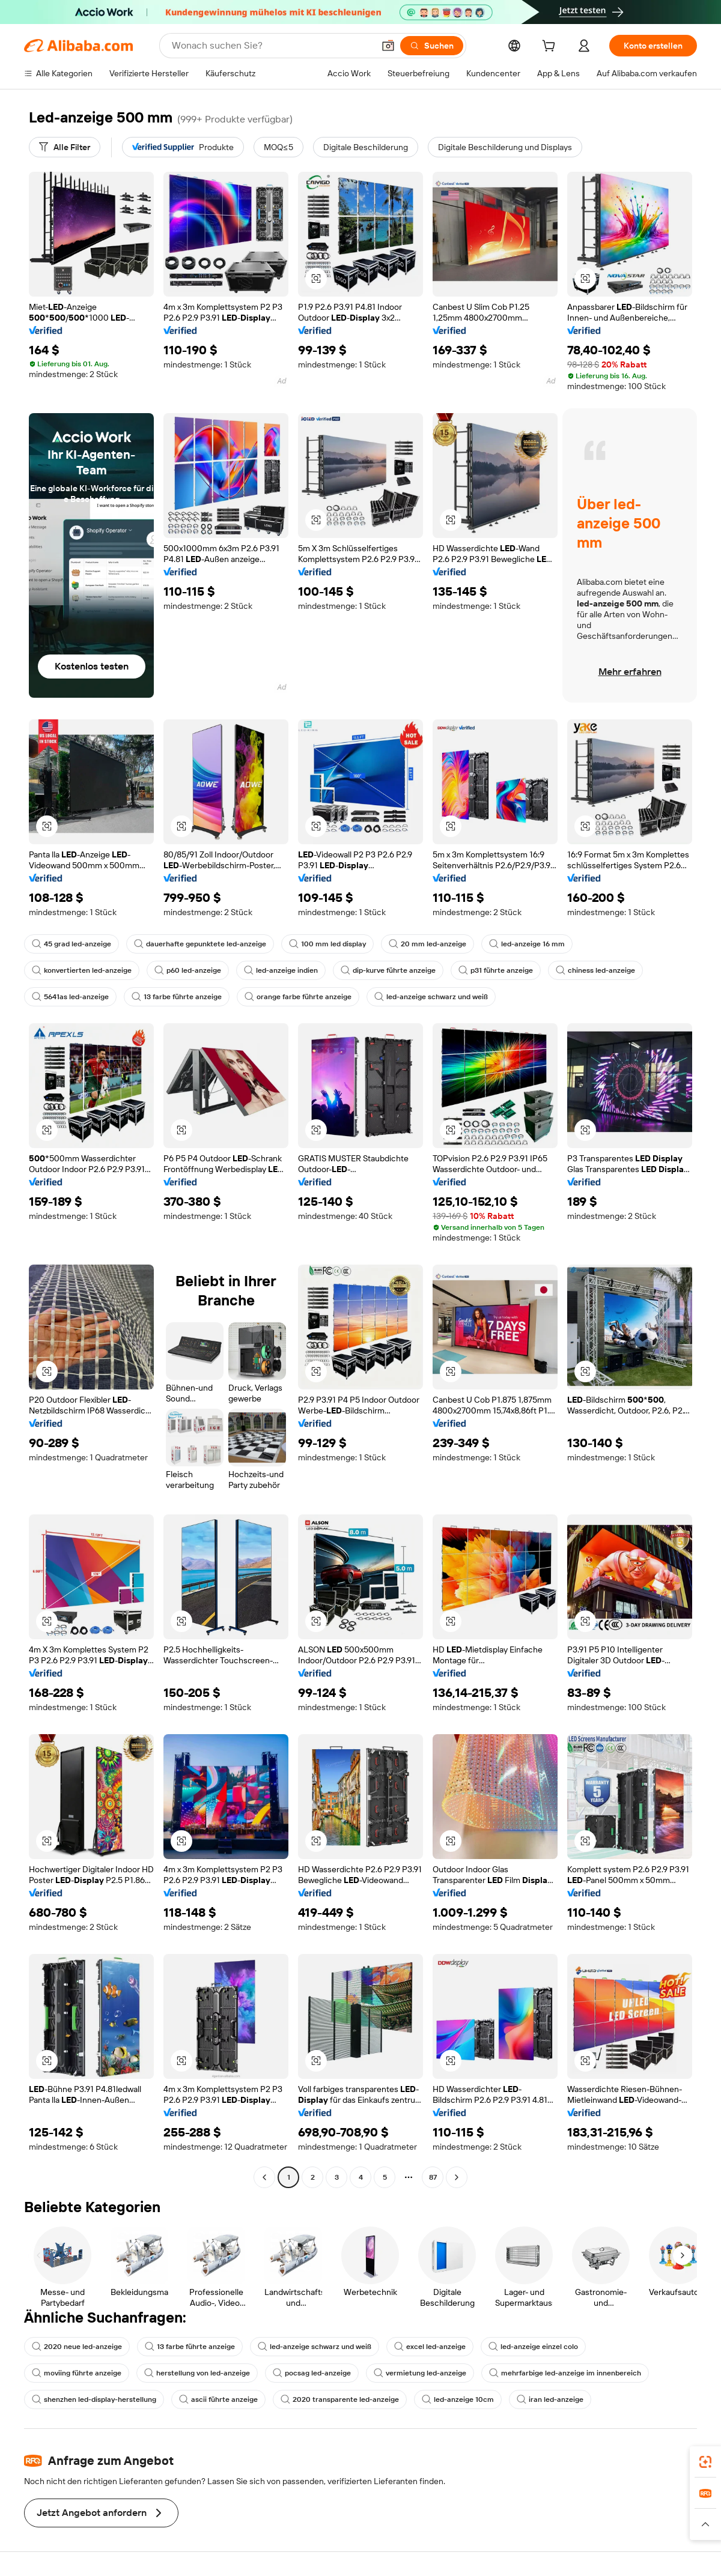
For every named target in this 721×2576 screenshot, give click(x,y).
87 (433, 2177)
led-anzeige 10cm (458, 2399)
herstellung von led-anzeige (197, 2373)
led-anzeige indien (281, 970)
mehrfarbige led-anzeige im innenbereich (565, 2373)
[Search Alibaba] (271, 45)
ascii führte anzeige (218, 2399)
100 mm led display (327, 944)
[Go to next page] (456, 2177)
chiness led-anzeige (595, 970)
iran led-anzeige (550, 2399)
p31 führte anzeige (495, 970)
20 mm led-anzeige (427, 944)
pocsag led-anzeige (312, 2373)
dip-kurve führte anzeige (388, 970)
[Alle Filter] (64, 147)
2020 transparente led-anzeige (340, 2399)
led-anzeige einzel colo (533, 2346)
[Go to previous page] (264, 2177)
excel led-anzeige (430, 2346)
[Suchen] (431, 45)
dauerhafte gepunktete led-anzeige (200, 944)
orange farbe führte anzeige (298, 997)
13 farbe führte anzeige (177, 997)
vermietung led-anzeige (420, 2373)
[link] (705, 2462)
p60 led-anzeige (187, 970)
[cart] (551, 47)
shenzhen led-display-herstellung (94, 2399)
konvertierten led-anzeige (82, 970)
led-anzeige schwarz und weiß (431, 997)
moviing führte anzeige (76, 2373)
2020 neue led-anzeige (77, 2346)
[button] (388, 45)
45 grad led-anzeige (71, 944)
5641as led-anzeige (70, 997)
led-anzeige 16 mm (527, 944)
